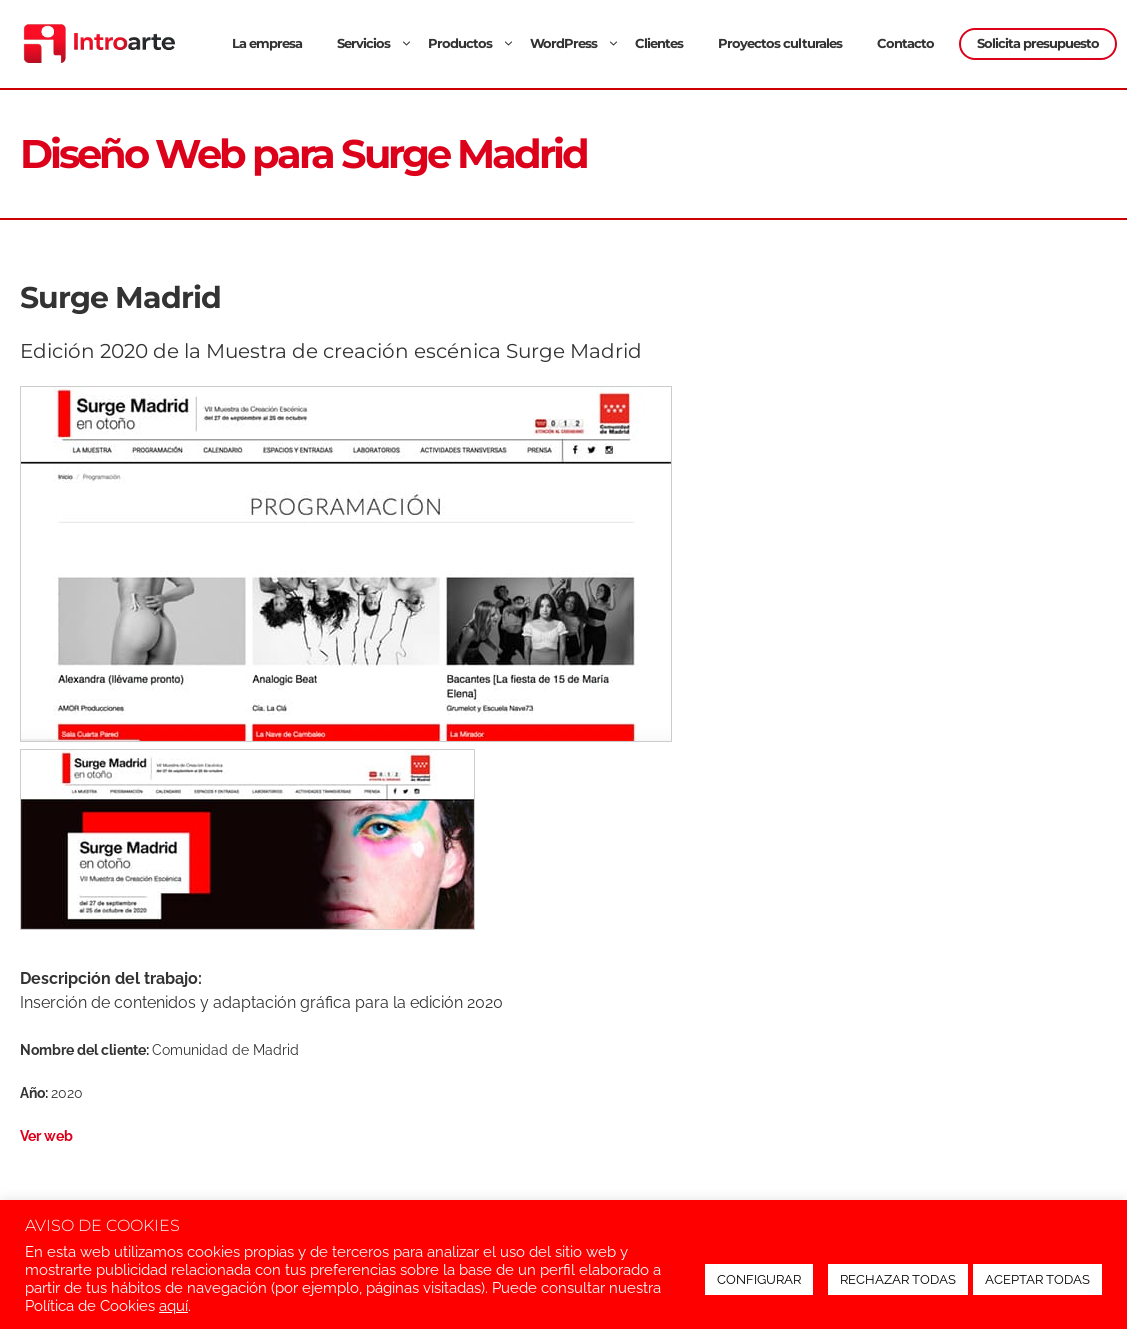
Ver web (46, 1135)
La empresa (267, 43)
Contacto (905, 43)
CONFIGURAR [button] (759, 1279)
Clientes (659, 43)
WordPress (577, 43)
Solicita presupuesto (1038, 43)
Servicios (377, 43)
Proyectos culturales (780, 43)
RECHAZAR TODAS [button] (898, 1279)
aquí (173, 1305)
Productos (474, 43)
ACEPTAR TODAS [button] (1037, 1279)
